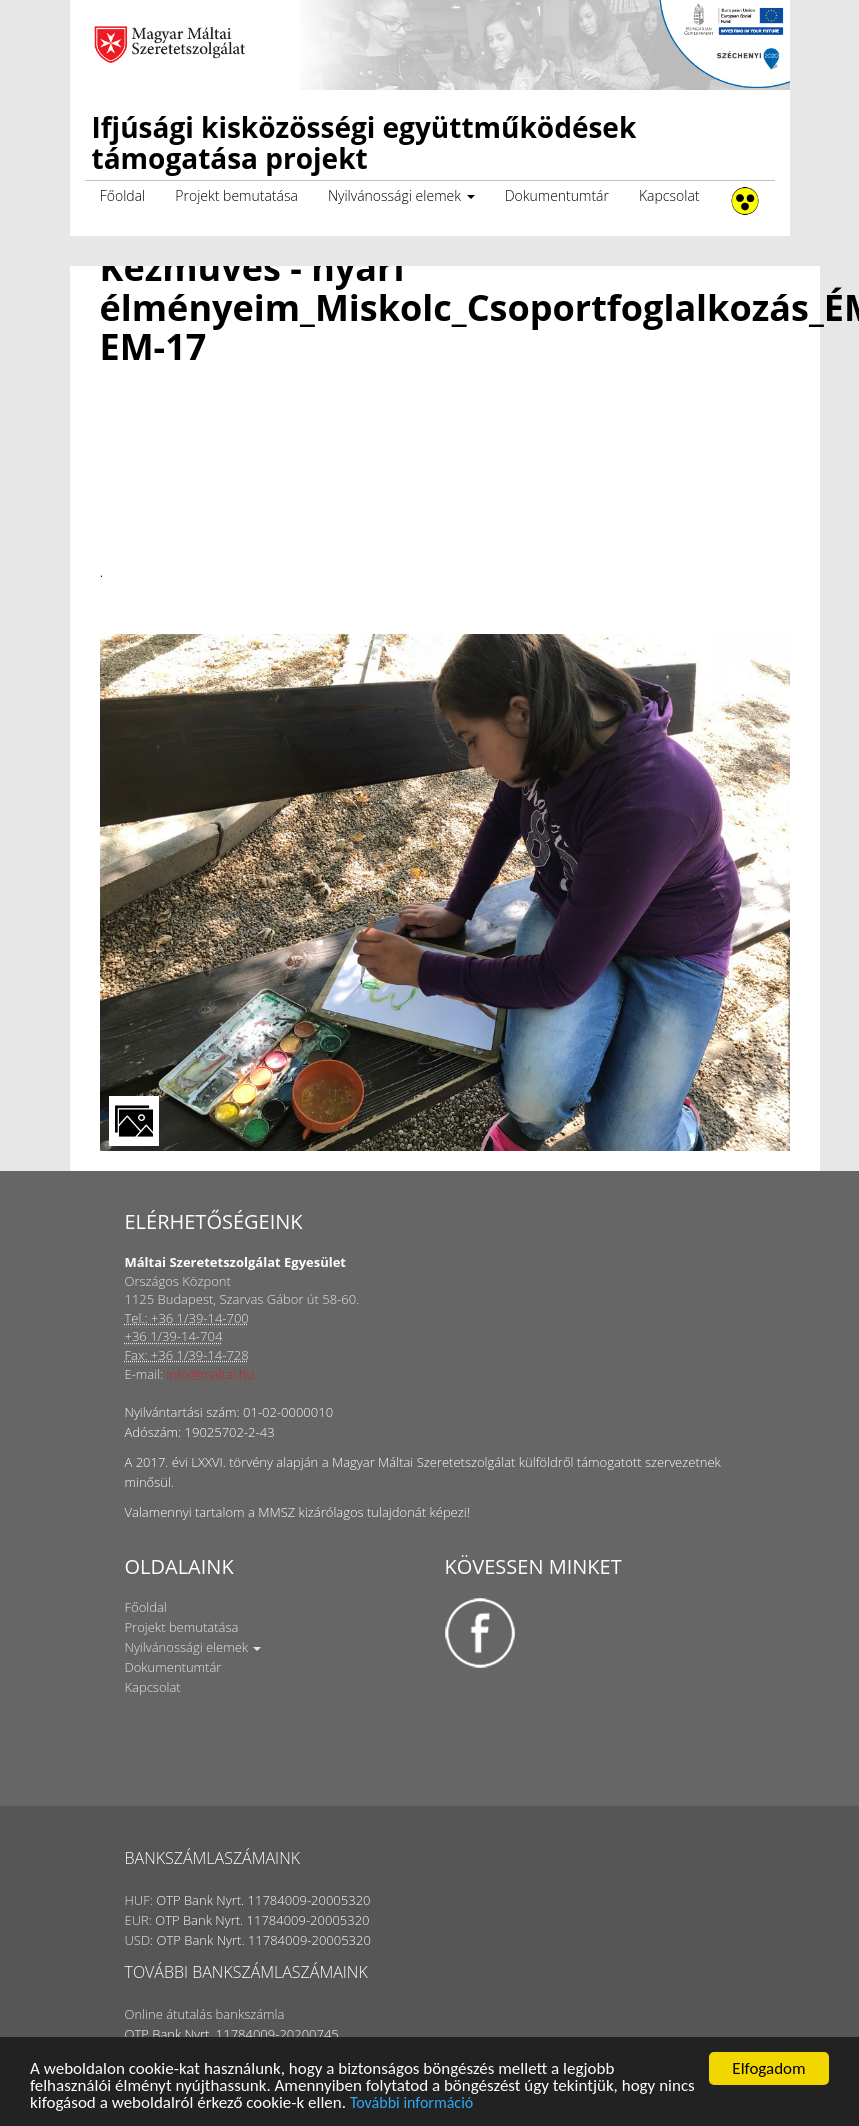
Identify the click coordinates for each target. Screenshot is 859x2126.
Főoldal (123, 195)
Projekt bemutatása (236, 195)
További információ (411, 2103)
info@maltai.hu (211, 1374)
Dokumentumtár (557, 195)
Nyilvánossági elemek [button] (401, 195)
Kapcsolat (669, 195)
